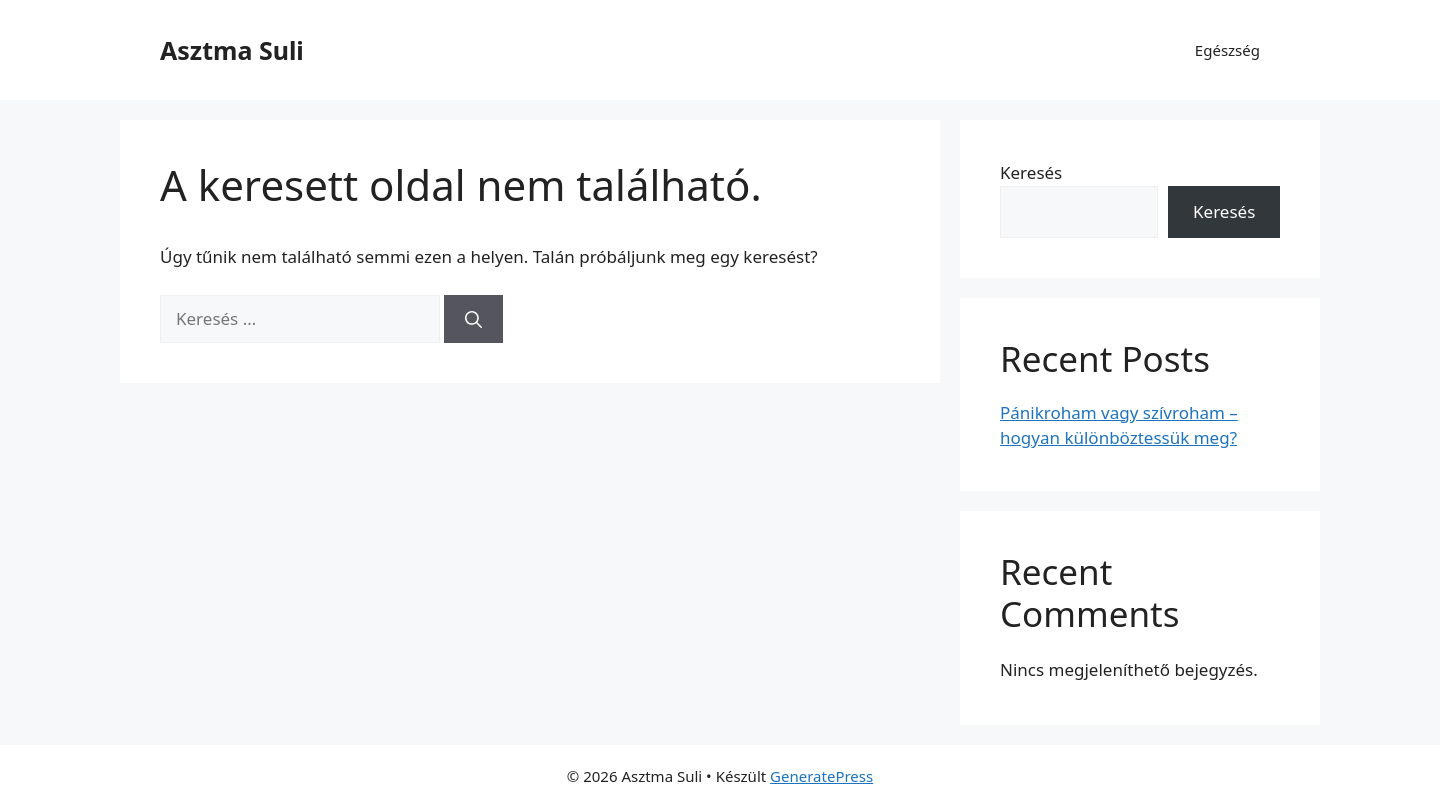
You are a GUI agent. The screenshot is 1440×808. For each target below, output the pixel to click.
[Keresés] (473, 319)
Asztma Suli (232, 50)
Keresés (1031, 172)
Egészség (1227, 50)
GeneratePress (821, 776)
